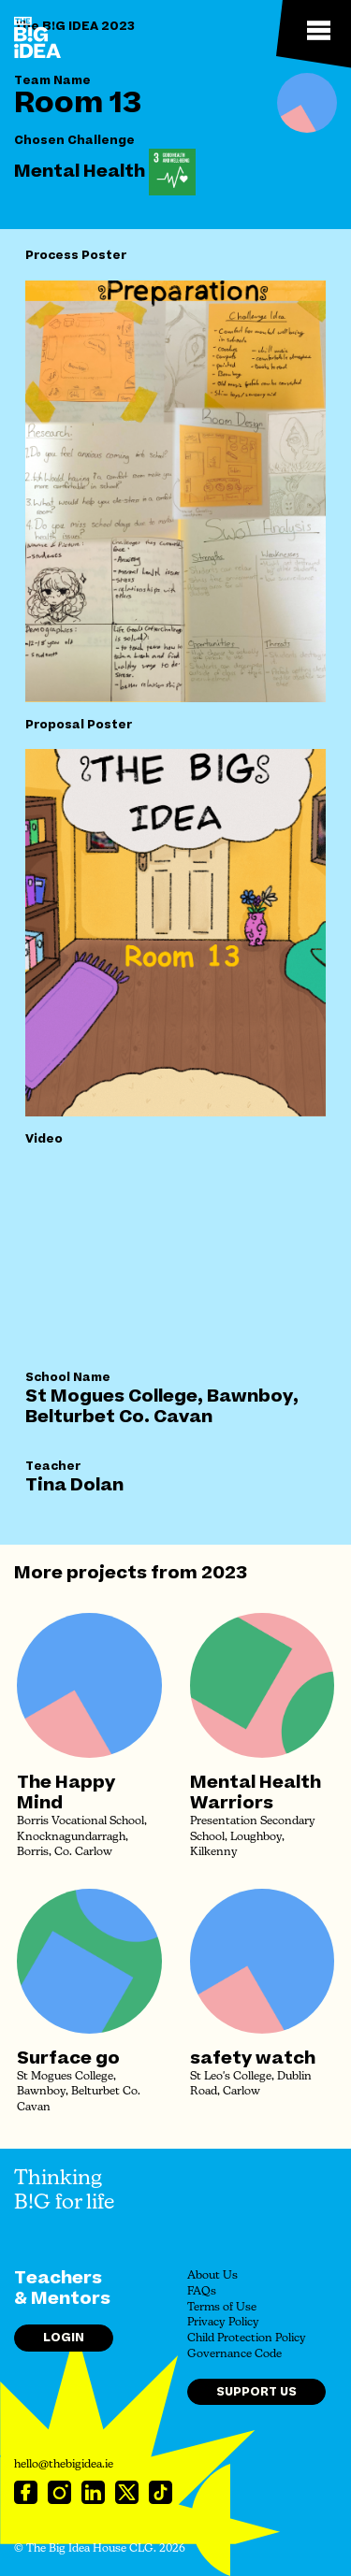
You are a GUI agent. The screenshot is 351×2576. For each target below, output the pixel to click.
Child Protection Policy (246, 2338)
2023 (224, 1573)
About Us (212, 2275)
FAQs (201, 2291)
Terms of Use (221, 2307)
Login (63, 2337)
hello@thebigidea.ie (63, 2464)
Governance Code (234, 2354)
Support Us (256, 2391)
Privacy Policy (223, 2322)
